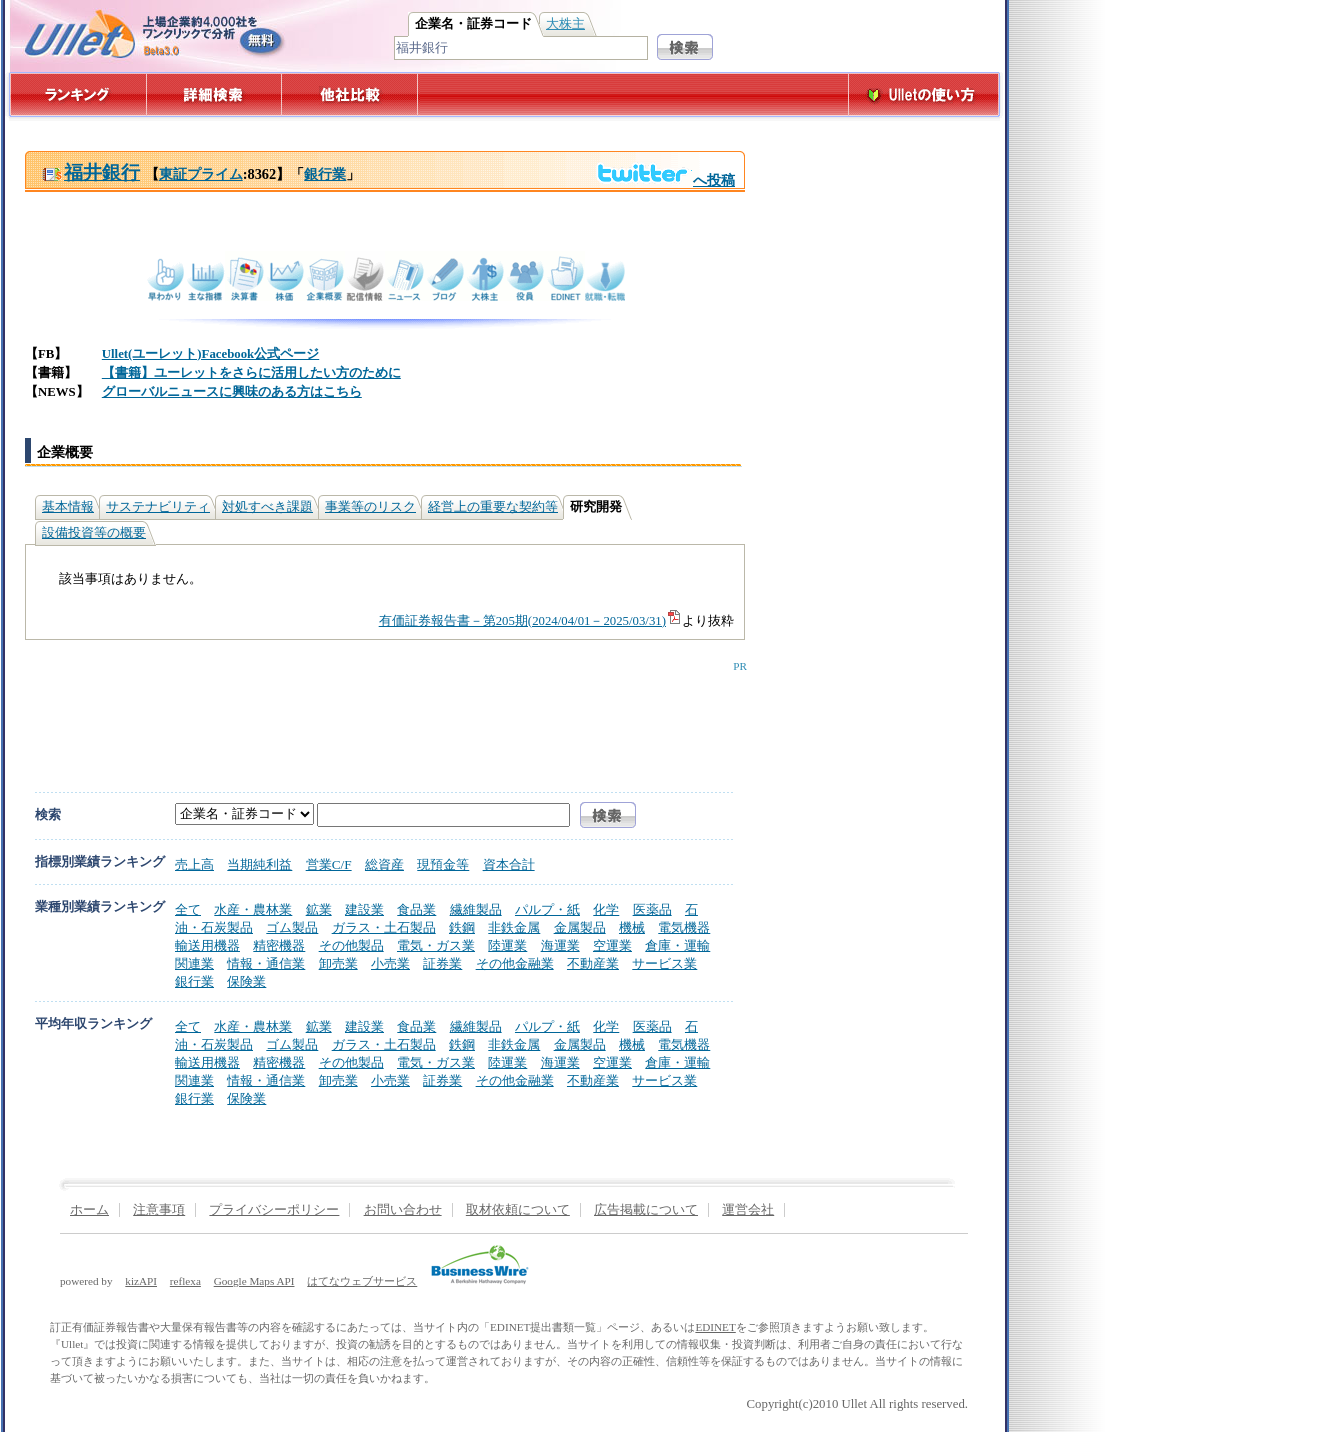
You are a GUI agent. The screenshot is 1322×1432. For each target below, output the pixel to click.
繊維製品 (476, 909)
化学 (606, 909)
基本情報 (68, 507)
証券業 (442, 963)
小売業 (390, 963)
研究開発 (596, 507)
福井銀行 (91, 172)
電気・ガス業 (436, 945)
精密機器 (279, 945)
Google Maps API (254, 1281)
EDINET (715, 1327)
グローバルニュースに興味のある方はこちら (232, 392)
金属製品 (580, 927)
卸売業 (338, 963)
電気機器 (684, 927)
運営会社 (748, 1210)
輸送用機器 (207, 945)
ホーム (89, 1210)
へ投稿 (665, 180)
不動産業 (593, 963)
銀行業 (325, 174)
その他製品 (351, 945)
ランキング (77, 94)
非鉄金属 (514, 927)
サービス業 (664, 963)
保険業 (246, 981)
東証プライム (201, 174)
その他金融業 (515, 963)
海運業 (560, 945)
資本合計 (509, 864)
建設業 (364, 909)
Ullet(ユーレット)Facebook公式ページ (210, 354)
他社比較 (351, 94)
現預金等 (443, 864)
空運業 (612, 945)
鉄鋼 (462, 927)
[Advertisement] (381, 717)
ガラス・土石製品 (384, 927)
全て (188, 909)
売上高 (194, 864)
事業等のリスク (370, 507)
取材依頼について (518, 1210)
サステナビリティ (158, 507)
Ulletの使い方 (924, 94)
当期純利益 (259, 864)
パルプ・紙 (547, 909)
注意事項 (159, 1210)
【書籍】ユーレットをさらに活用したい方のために (251, 373)
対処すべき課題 (267, 507)
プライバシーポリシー (274, 1210)
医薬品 (652, 909)
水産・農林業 (253, 909)
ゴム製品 (292, 927)
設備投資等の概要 (94, 533)
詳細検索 (214, 94)
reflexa (185, 1281)
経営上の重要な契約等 (493, 507)
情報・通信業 (266, 963)
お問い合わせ (403, 1210)
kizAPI (141, 1281)
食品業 (416, 909)
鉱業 (319, 909)
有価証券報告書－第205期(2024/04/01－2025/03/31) (530, 621)
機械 (632, 927)
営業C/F (329, 864)
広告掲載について (646, 1210)
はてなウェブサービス (362, 1281)
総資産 (384, 864)
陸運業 (507, 945)
